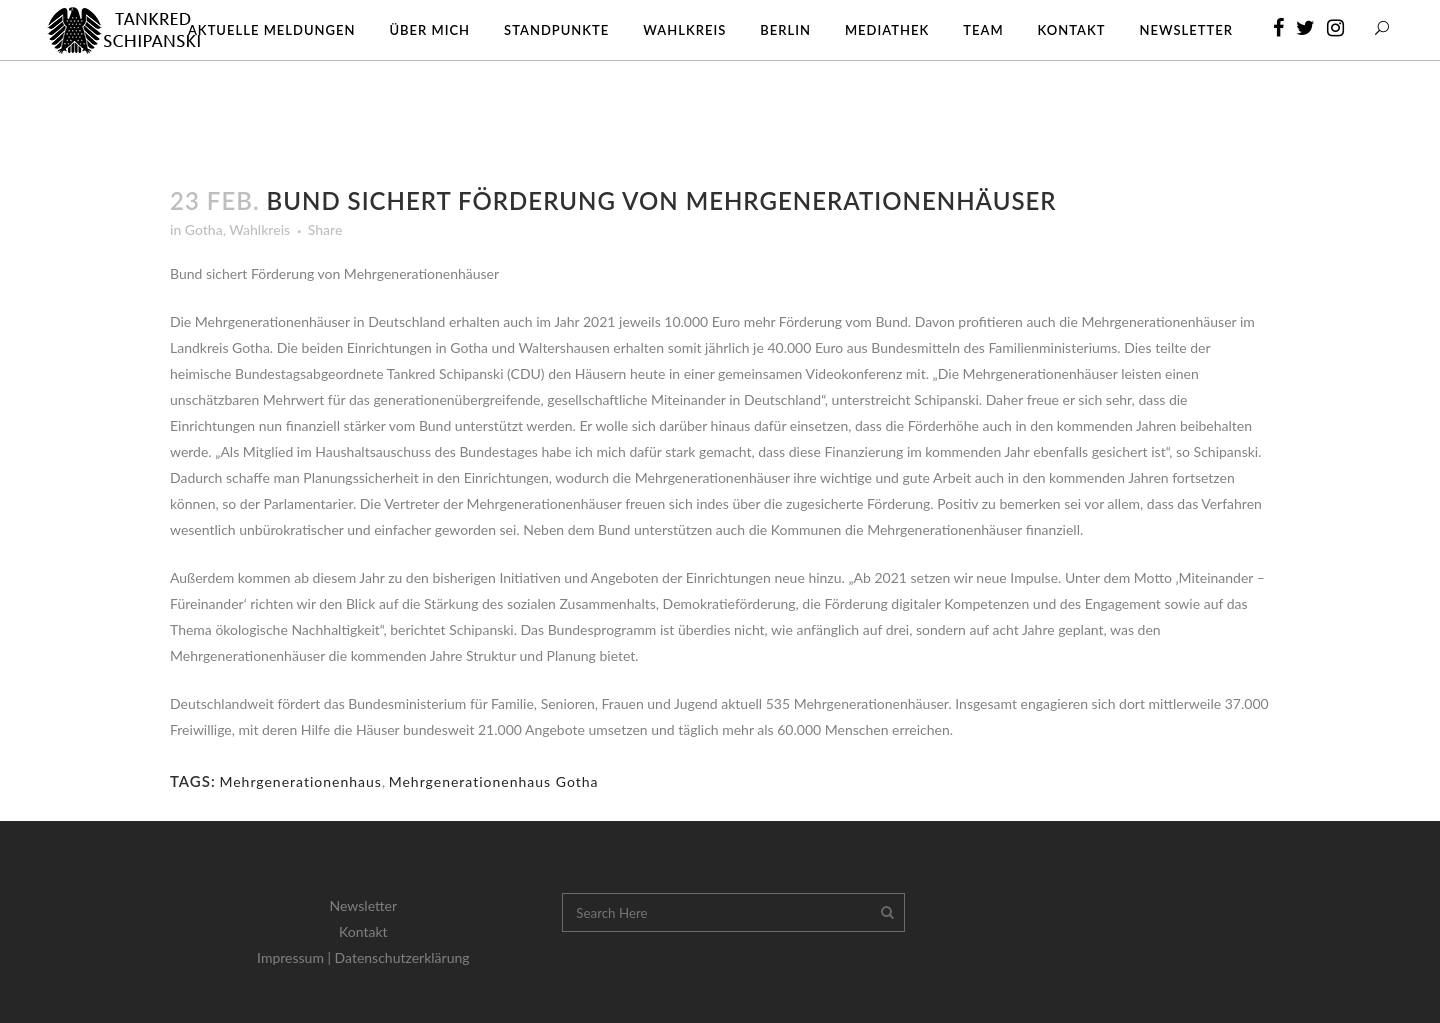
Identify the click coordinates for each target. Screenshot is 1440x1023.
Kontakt (363, 931)
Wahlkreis (259, 229)
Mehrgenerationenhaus (300, 781)
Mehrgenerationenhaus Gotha (494, 781)
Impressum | (296, 957)
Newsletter (363, 905)
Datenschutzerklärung (402, 957)
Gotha (204, 229)
